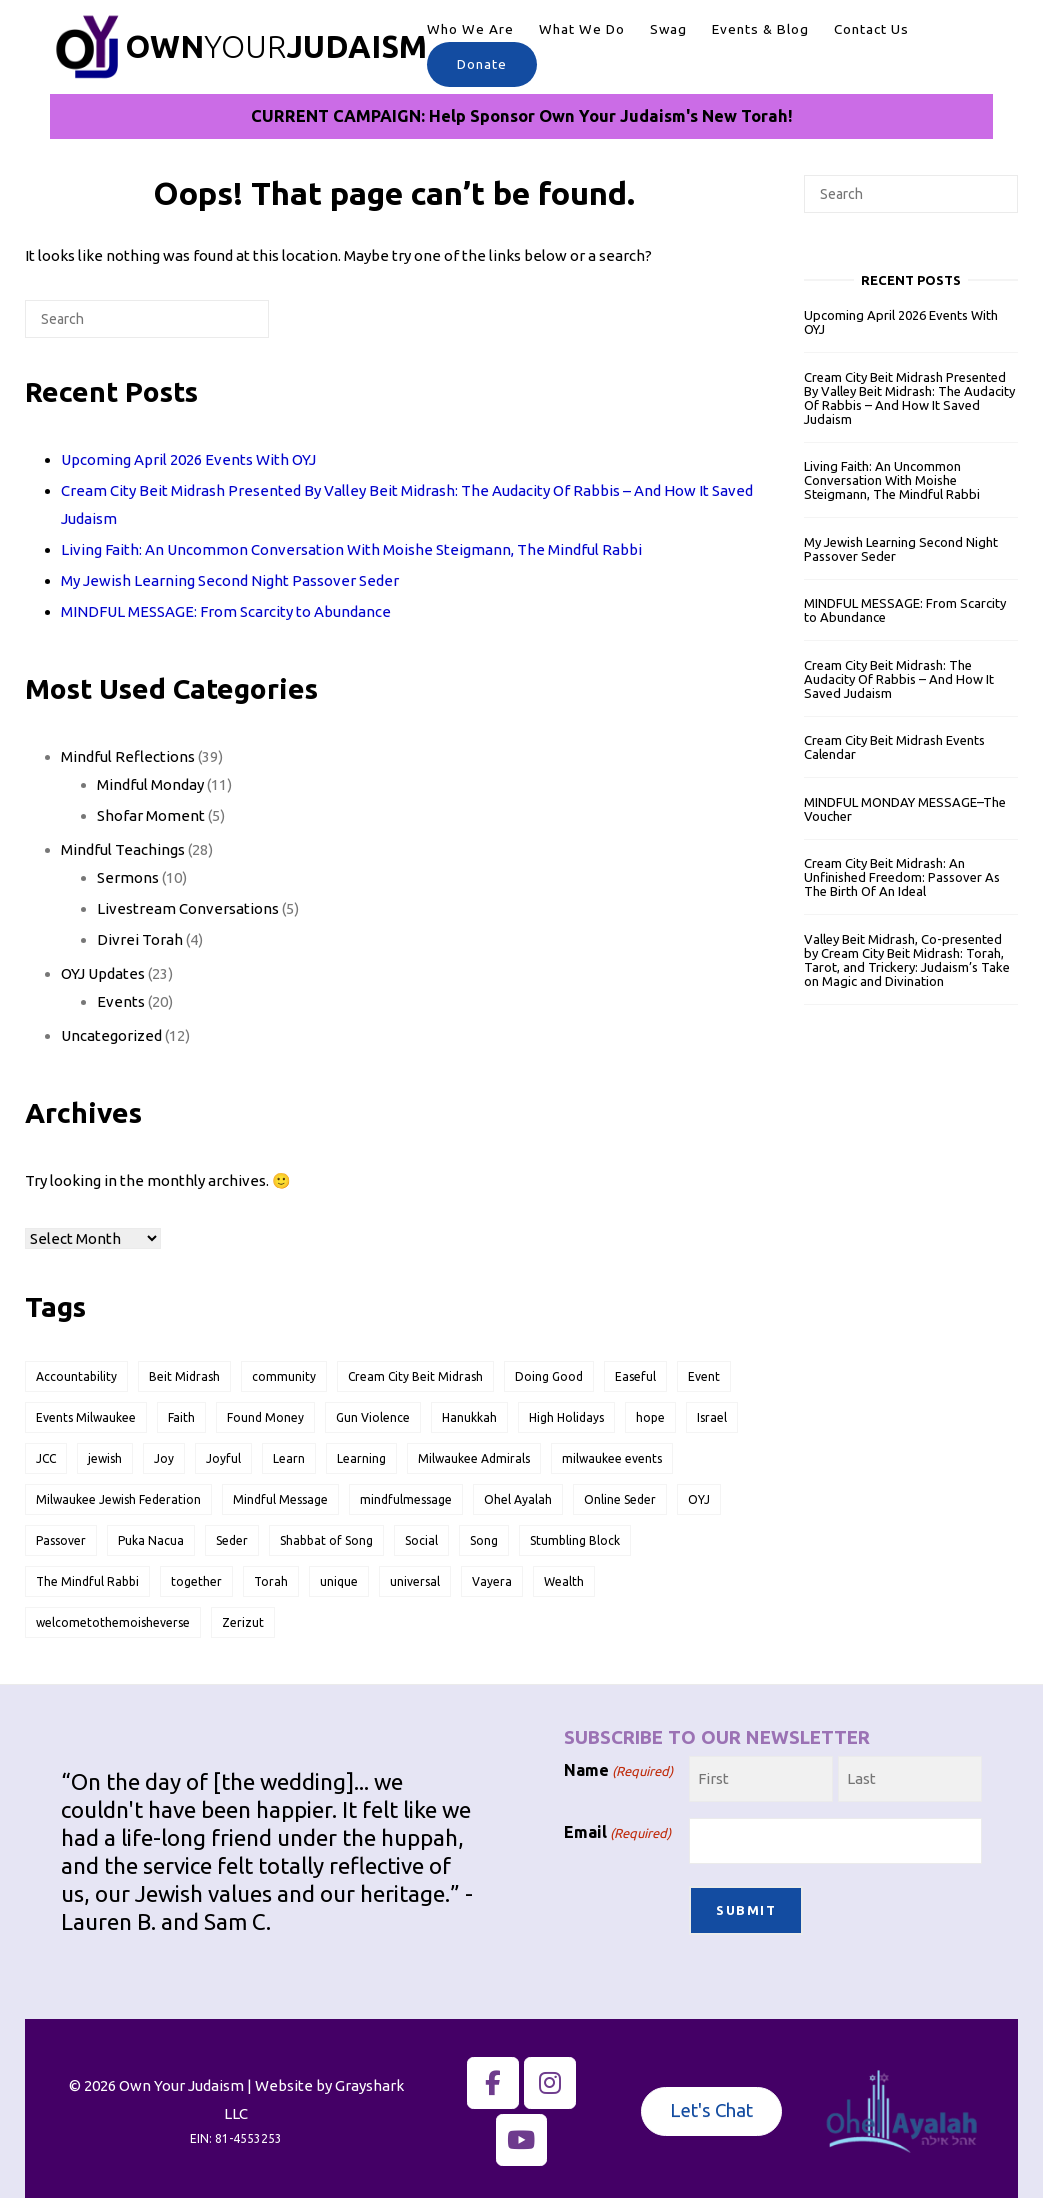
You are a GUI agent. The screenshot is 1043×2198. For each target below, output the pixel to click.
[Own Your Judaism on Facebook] (493, 2077)
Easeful (635, 1376)
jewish (105, 1458)
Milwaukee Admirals (474, 1458)
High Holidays (566, 1417)
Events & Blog (760, 29)
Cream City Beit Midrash (415, 1376)
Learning (361, 1458)
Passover (61, 1540)
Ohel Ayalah (518, 1499)
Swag (668, 29)
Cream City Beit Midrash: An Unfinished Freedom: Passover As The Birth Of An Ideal (902, 877)
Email (617, 1833)
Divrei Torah (140, 939)
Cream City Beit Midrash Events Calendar (894, 747)
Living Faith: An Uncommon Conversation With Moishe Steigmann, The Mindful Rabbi (351, 549)
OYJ (699, 1499)
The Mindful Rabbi (87, 1581)
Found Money (265, 1417)
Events (121, 1001)
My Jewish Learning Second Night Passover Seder (230, 580)
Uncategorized (111, 1035)
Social (421, 1540)
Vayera (492, 1581)
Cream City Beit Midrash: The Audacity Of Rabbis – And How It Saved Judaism (899, 679)
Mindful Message (280, 1499)
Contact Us (871, 29)
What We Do (582, 29)
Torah (271, 1581)
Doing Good (549, 1376)
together (196, 1581)
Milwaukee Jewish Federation (118, 1499)
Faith (181, 1417)
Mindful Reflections (128, 756)
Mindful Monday (150, 784)
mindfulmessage (406, 1499)
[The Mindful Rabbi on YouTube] (522, 2134)
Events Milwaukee (86, 1417)
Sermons (128, 877)
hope (650, 1417)
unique (339, 1581)
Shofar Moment (151, 815)
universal (415, 1581)
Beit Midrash (184, 1376)
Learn (289, 1458)
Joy (164, 1458)
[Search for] (147, 319)
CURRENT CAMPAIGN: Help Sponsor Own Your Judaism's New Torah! (522, 116)
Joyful (223, 1458)
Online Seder (620, 1499)
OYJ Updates (103, 973)
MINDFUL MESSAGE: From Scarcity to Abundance (226, 611)
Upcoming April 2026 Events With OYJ (188, 459)
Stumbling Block (575, 1540)
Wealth (564, 1581)
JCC (46, 1458)
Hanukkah (469, 1417)
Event (704, 1376)
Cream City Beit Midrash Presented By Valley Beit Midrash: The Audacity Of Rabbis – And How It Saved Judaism (909, 398)
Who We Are (470, 29)
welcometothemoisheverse (113, 1622)
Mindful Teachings (123, 849)
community (284, 1376)
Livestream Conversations (188, 908)
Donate (482, 64)
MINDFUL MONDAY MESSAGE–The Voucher (905, 809)
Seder (232, 1540)
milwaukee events (612, 1458)
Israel (712, 1417)
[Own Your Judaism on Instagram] (550, 2077)
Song (484, 1540)
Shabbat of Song (326, 1540)
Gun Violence (373, 1417)
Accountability (76, 1376)
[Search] (223, 326)
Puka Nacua (151, 1540)
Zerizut (243, 1622)
